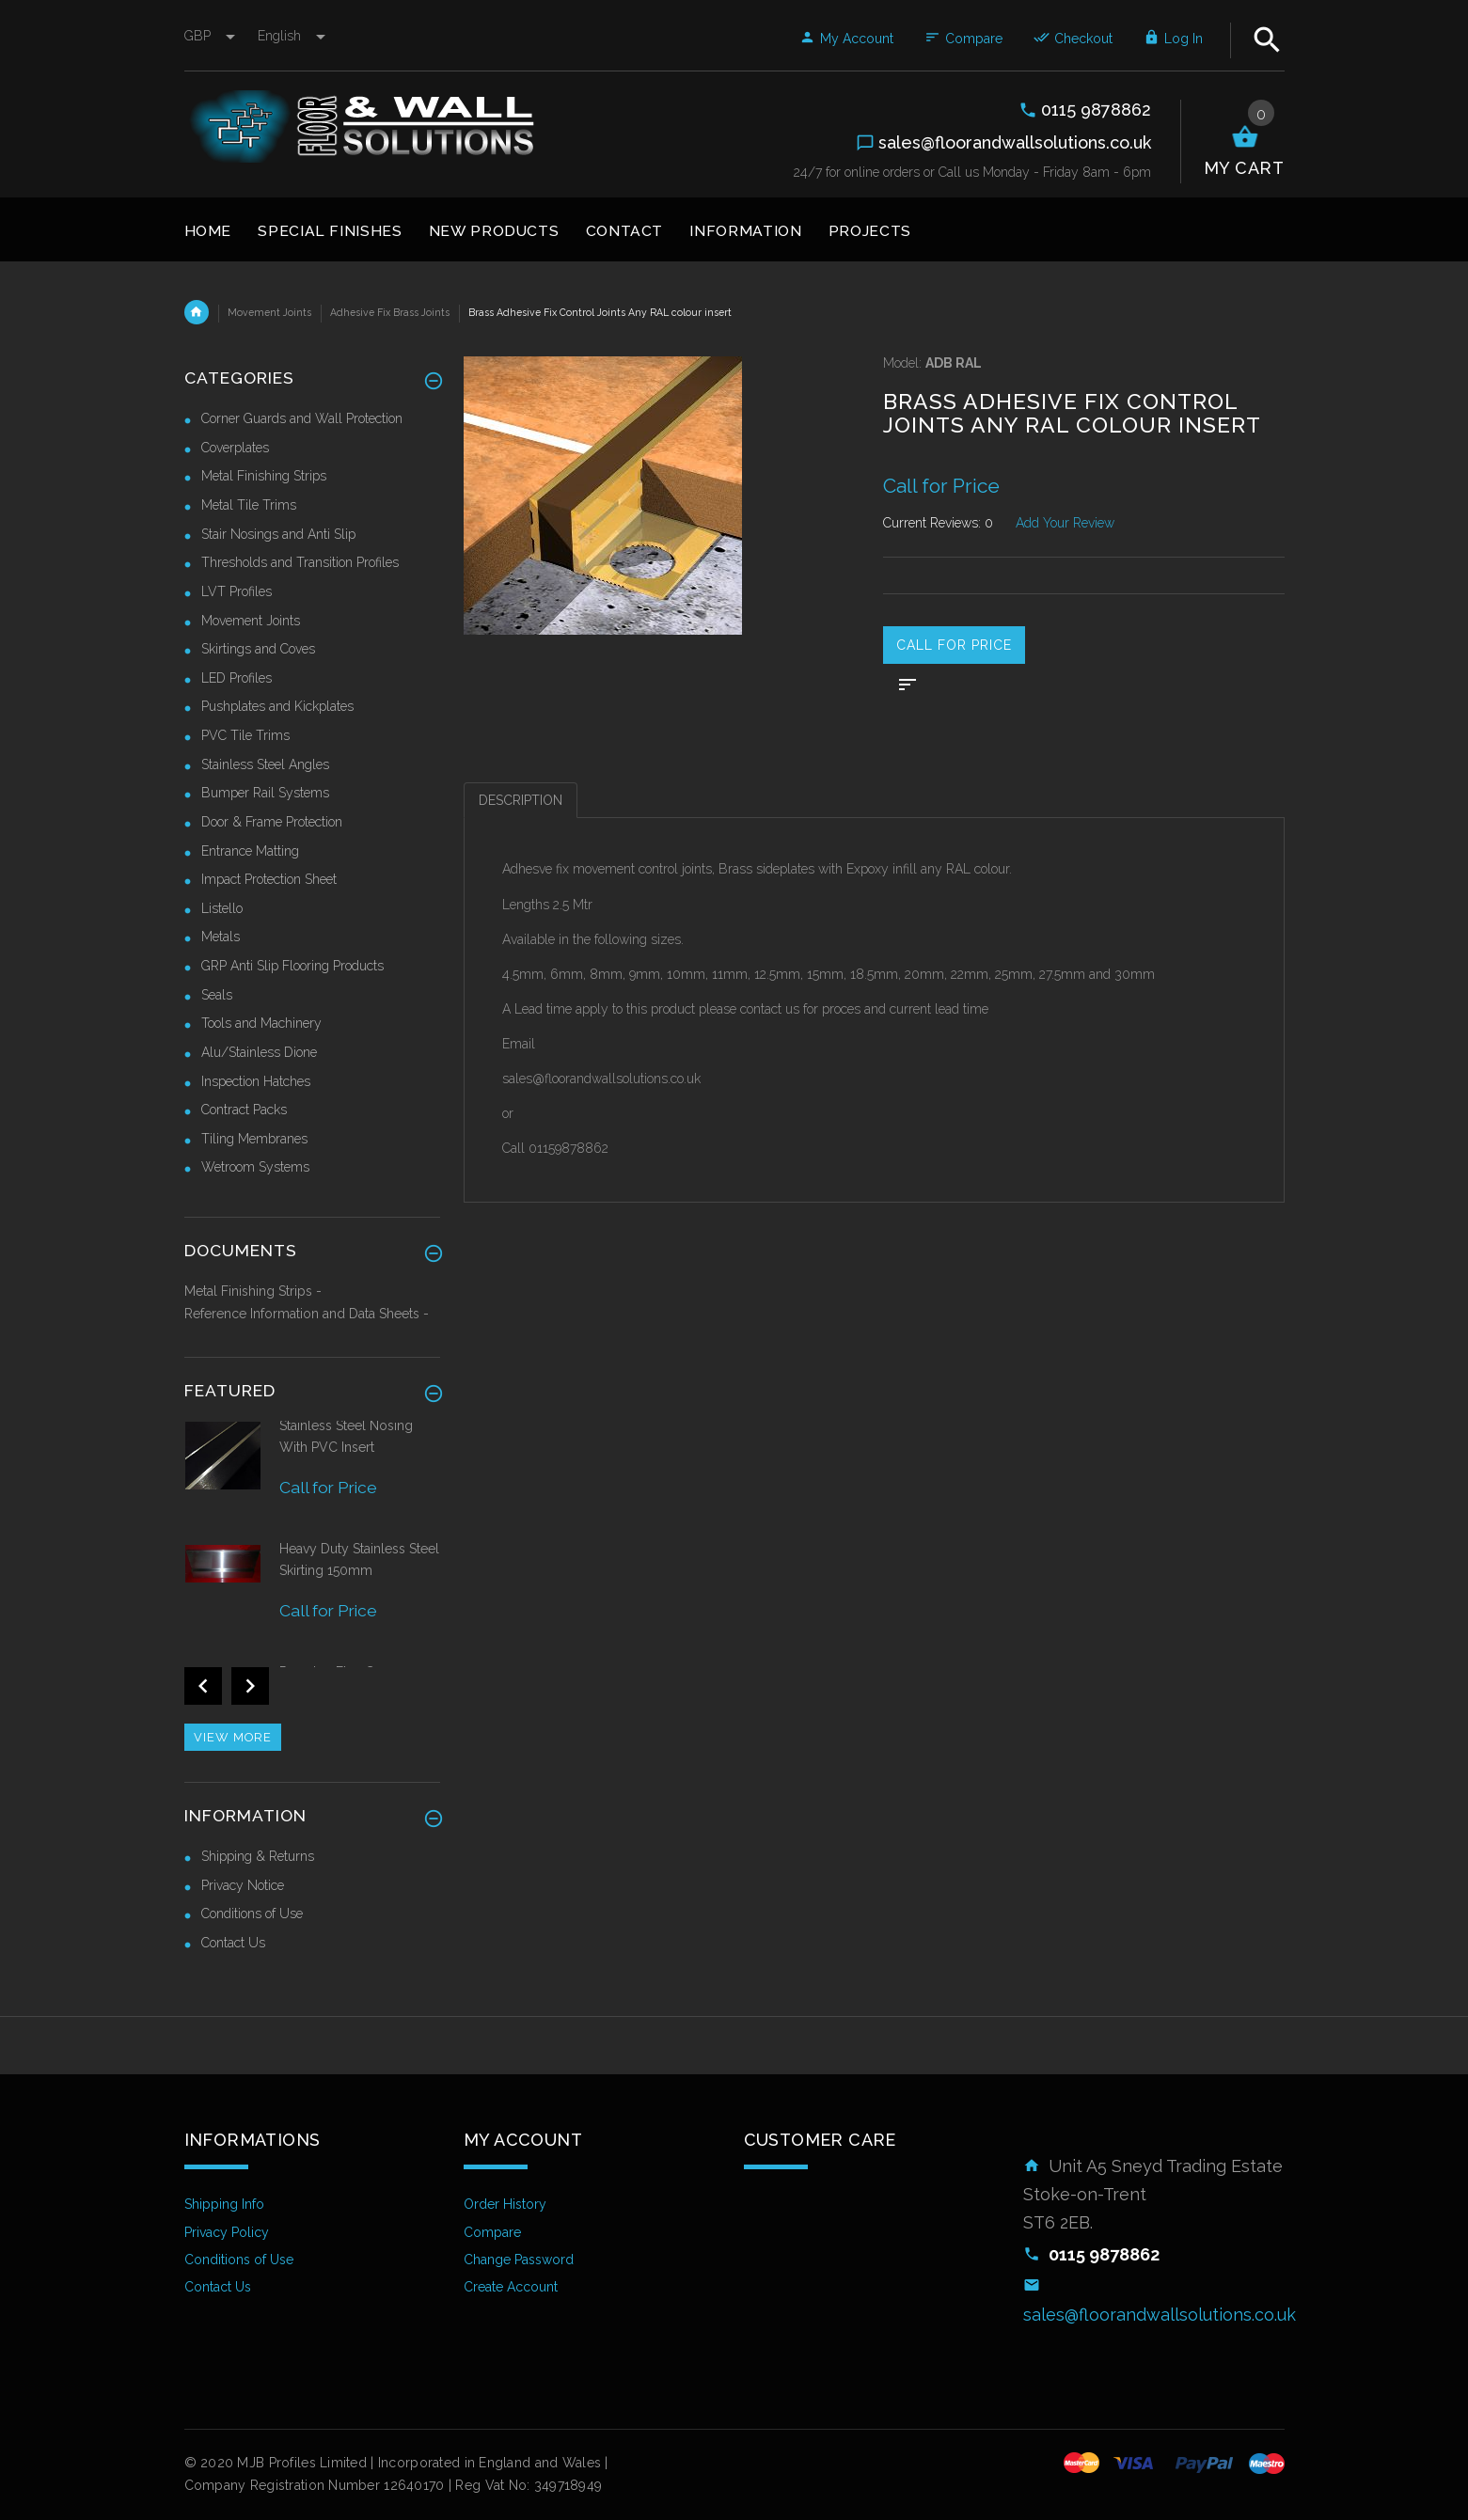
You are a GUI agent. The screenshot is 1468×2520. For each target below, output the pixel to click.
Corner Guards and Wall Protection (302, 418)
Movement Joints (269, 312)
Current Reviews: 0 (938, 522)
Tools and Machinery (261, 1023)
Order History (505, 2204)
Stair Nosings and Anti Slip (278, 534)
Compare (963, 38)
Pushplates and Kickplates (277, 706)
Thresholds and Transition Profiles (300, 562)
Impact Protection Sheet (269, 879)
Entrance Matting (250, 850)
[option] (312, 1478)
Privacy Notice (242, 1885)
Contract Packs (244, 1109)
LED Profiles (236, 677)
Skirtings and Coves (258, 648)
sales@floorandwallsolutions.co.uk (1159, 2314)
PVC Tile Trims (245, 735)
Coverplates (235, 447)
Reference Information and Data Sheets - (306, 1313)
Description (520, 800)
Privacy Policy (226, 2232)
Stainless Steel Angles (265, 764)
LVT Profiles (236, 591)
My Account (846, 38)
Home (196, 312)
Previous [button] (203, 1686)
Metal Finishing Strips (263, 475)
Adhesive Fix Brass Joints (390, 312)
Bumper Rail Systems (265, 792)
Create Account (511, 2286)
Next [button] (250, 1686)
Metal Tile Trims (248, 504)
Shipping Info (224, 2204)
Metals (220, 936)
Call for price (954, 645)
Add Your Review (1065, 522)
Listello (222, 908)
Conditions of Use (252, 1913)
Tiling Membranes (254, 1138)
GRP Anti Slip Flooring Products (292, 965)
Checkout (1073, 38)
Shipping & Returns (257, 1856)
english (291, 35)
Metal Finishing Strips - (253, 1291)
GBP (211, 35)
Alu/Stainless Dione (259, 1052)
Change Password (519, 2259)
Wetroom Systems (255, 1166)
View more (233, 1737)
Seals (216, 994)
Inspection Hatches (255, 1081)
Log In (1173, 38)
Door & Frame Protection (271, 821)
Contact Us (233, 1942)
